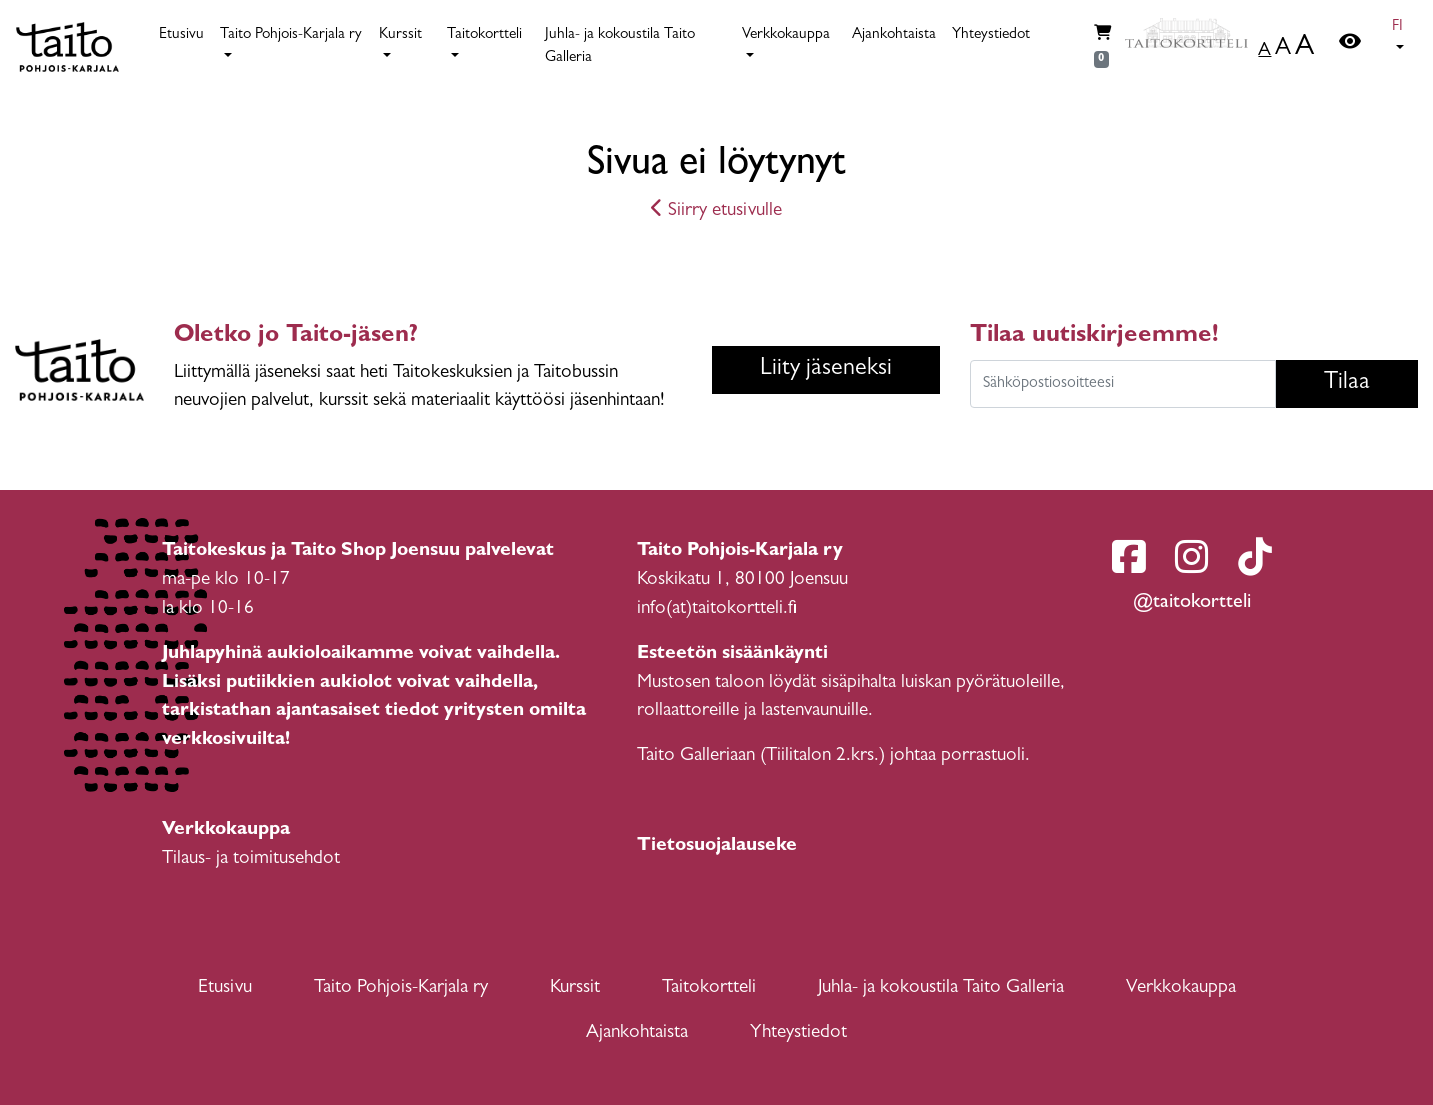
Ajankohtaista (894, 35)
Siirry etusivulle (716, 211)
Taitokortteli (709, 988)
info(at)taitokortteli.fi (717, 609)
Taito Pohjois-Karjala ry (401, 988)
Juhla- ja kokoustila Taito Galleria (620, 47)
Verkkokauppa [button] (786, 35)
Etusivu (181, 35)
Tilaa (1347, 384)
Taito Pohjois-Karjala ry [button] (291, 35)
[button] (1400, 39)
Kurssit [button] (400, 35)
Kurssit (575, 988)
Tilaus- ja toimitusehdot (251, 859)
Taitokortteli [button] (484, 35)
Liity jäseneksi (826, 370)
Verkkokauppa (1181, 988)
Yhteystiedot (991, 35)
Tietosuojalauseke (717, 846)
